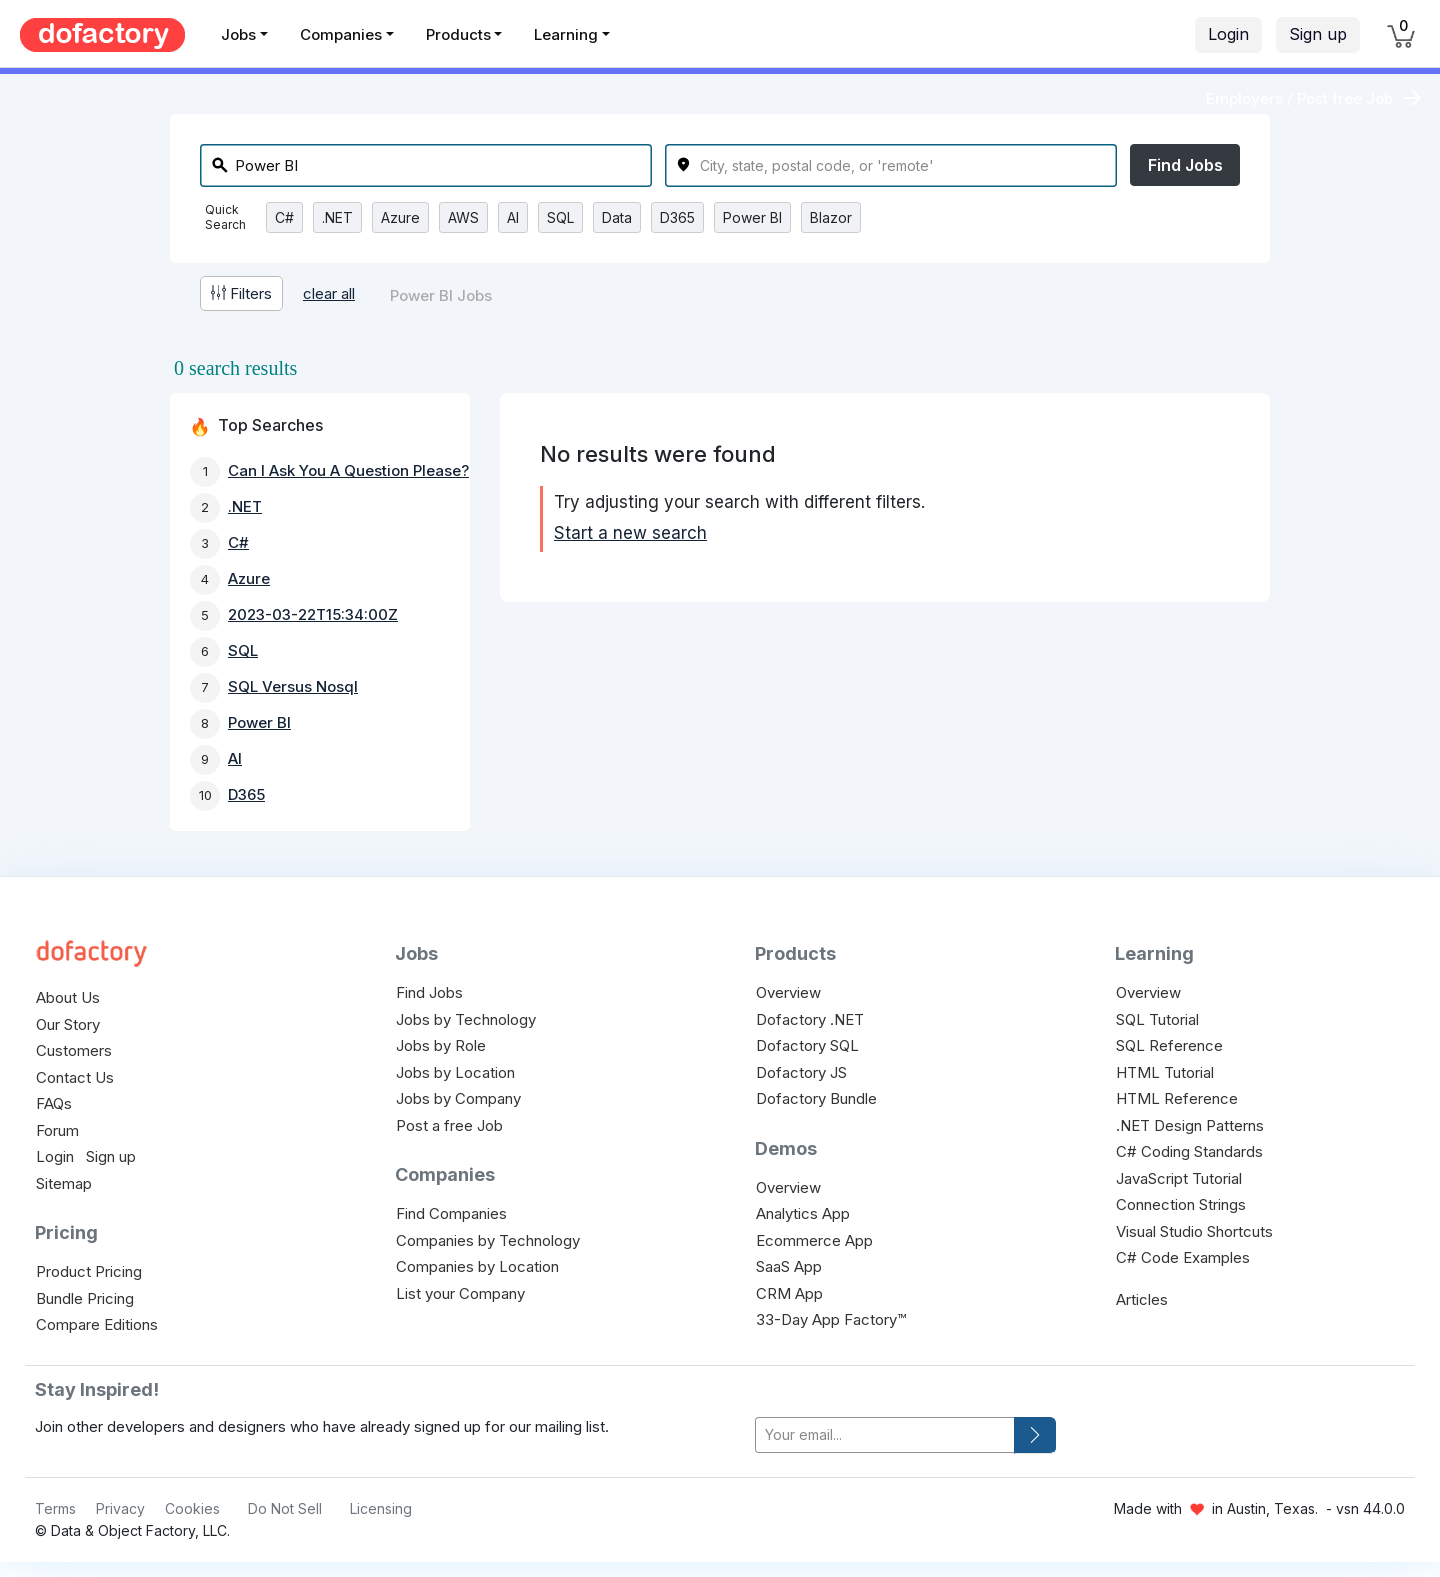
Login (1228, 34)
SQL (560, 217)
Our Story (68, 1024)
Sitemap (64, 1183)
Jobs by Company (458, 1098)
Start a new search (630, 533)
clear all (329, 293)
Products (458, 34)
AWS (463, 217)
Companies (341, 34)
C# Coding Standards (1189, 1151)
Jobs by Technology (466, 1019)
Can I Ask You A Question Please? (348, 470)
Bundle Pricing (85, 1298)
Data (617, 217)
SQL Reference (1169, 1045)
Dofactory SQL (807, 1045)
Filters (241, 293)
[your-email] (885, 1435)
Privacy (120, 1508)
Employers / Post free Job (1299, 98)
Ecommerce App (814, 1240)
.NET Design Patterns (1190, 1125)
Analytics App (803, 1213)
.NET (337, 217)
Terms (55, 1508)
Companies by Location (477, 1266)
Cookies (192, 1508)
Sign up (1318, 34)
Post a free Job (449, 1125)
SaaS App (789, 1266)
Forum (57, 1130)
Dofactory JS (801, 1072)
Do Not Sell (285, 1508)
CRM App (789, 1293)
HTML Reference (1177, 1098)
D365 (677, 217)
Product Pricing (89, 1271)
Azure (400, 217)
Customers (74, 1050)
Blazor (831, 217)
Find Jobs (1185, 165)
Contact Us (75, 1077)
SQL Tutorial (1157, 1019)
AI (513, 217)
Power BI (752, 217)
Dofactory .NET (810, 1019)
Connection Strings (1181, 1204)
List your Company (460, 1293)
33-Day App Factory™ (831, 1319)
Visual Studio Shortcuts (1194, 1231)
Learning (566, 34)
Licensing (381, 1508)
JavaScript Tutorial (1179, 1178)
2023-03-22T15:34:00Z (313, 614)
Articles (1142, 1299)
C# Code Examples (1183, 1257)
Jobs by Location (455, 1072)
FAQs (54, 1103)
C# (284, 217)
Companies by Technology (488, 1240)
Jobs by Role (441, 1045)
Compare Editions (97, 1324)
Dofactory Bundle (816, 1098)
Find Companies (451, 1213)
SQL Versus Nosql (293, 686)
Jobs (238, 34)
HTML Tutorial (1165, 1072)
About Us (68, 997)
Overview (788, 992)
